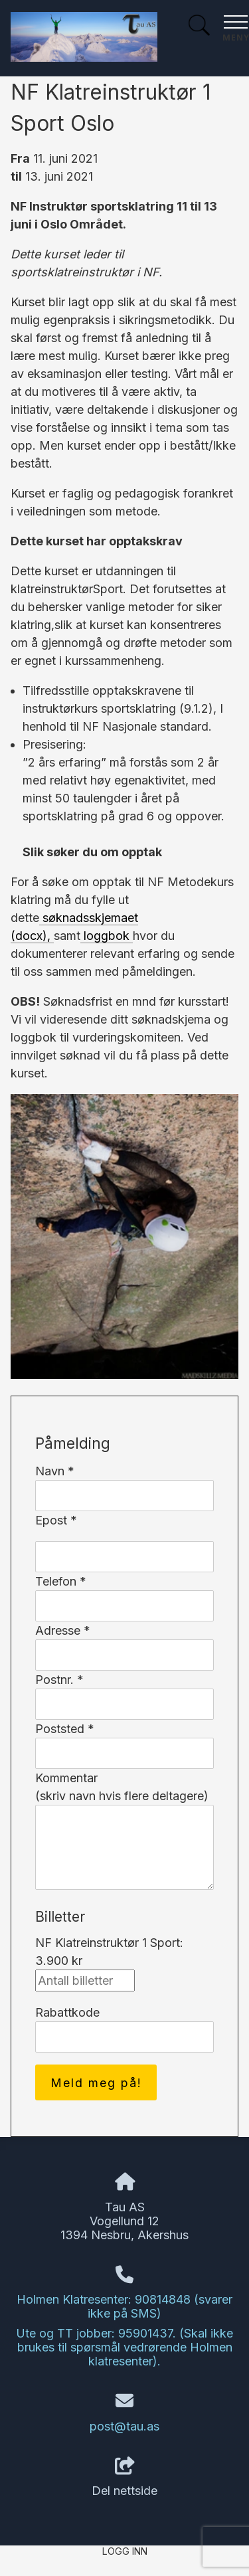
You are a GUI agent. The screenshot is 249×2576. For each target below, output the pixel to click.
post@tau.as (124, 2426)
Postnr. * (59, 1680)
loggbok (106, 936)
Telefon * (60, 1581)
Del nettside (124, 2477)
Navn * (54, 1471)
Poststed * (64, 1729)
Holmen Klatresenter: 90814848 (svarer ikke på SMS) (124, 2306)
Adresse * (62, 1630)
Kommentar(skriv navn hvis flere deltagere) (121, 1787)
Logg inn (124, 2551)
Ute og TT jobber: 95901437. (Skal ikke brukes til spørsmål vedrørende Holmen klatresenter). (124, 2347)
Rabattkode (67, 2012)
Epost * (56, 1520)
